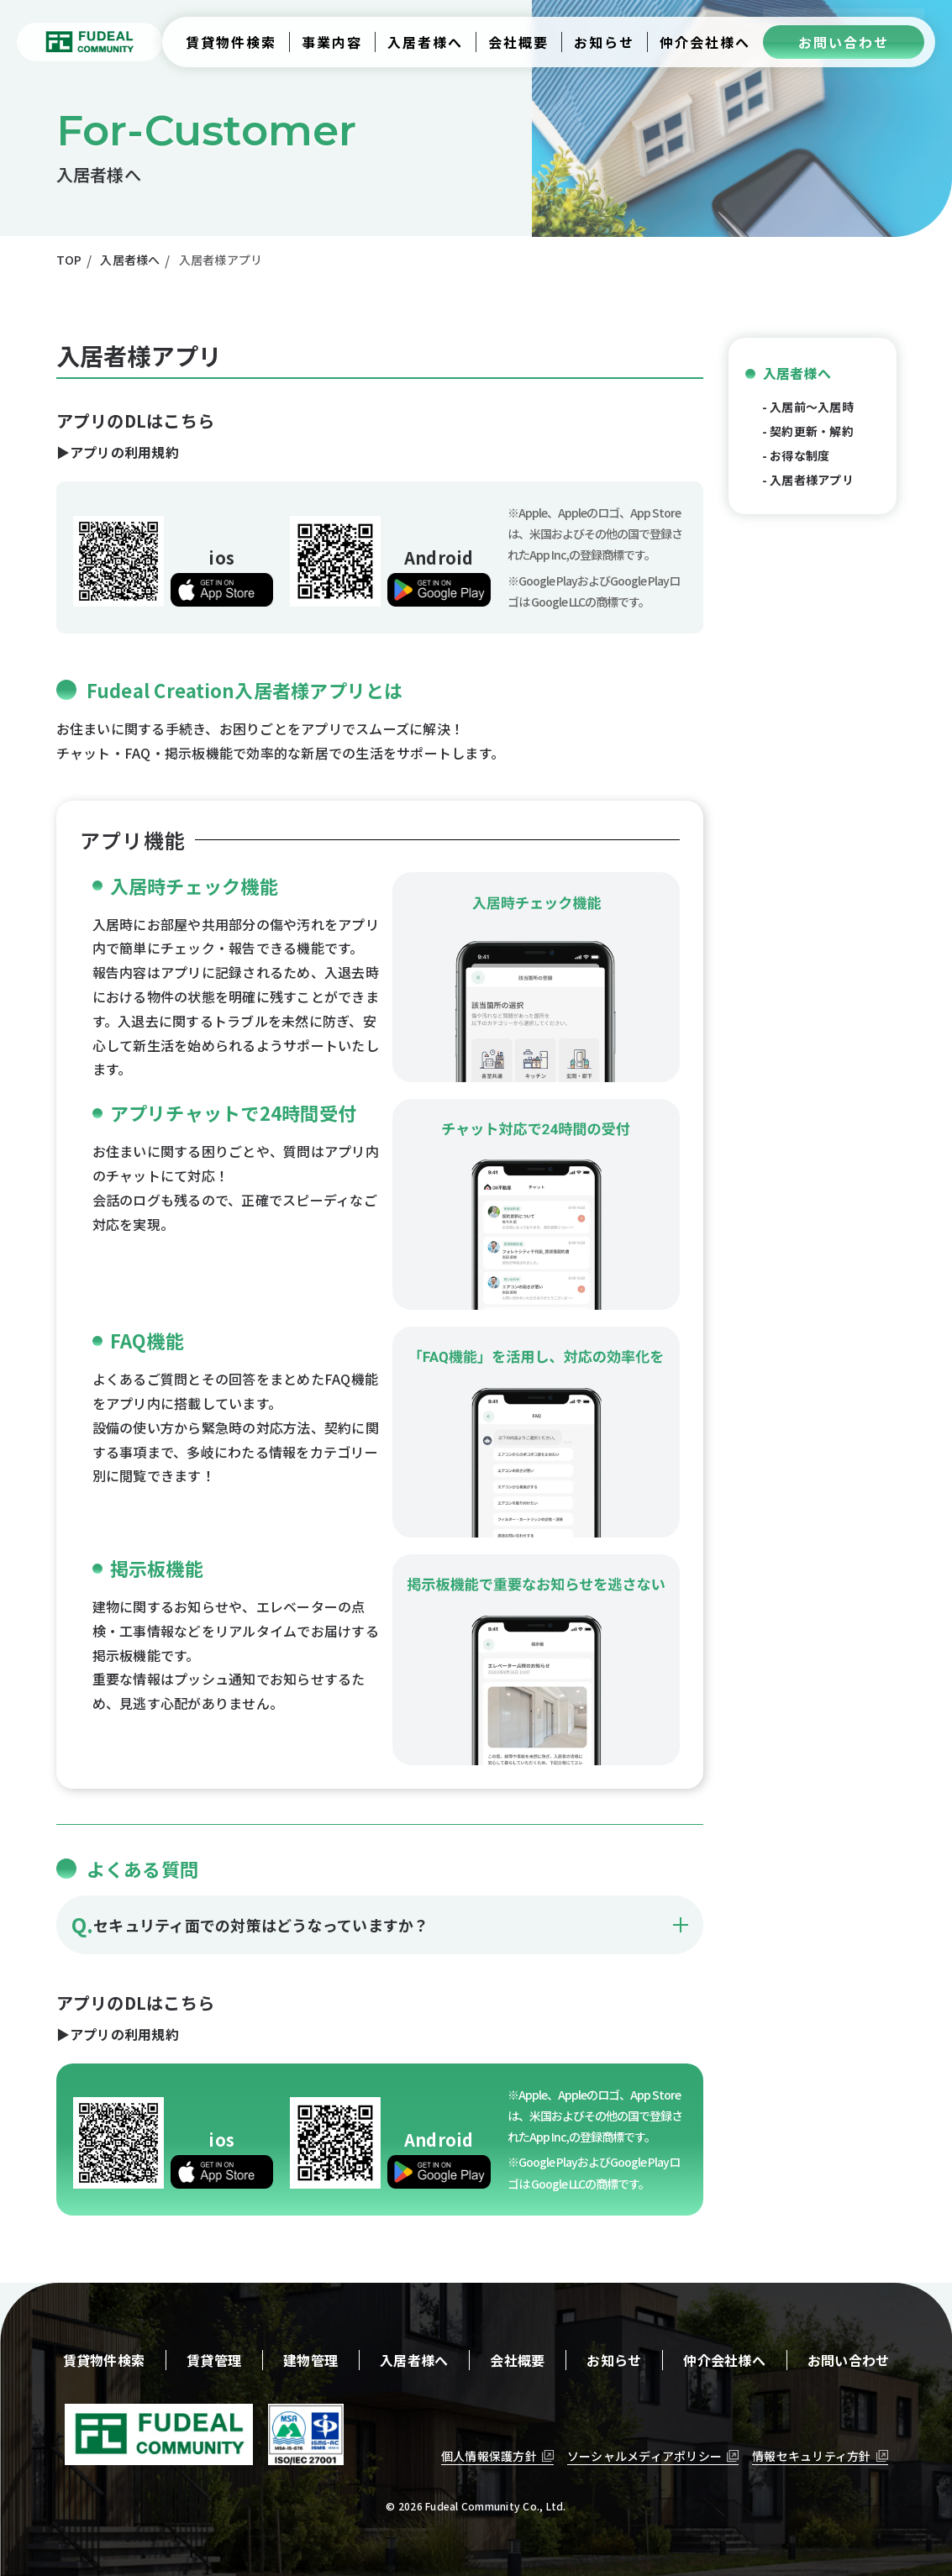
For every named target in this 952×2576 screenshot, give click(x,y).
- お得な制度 (796, 455)
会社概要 (517, 2360)
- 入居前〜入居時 (808, 406)
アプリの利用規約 (124, 452)
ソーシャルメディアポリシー (644, 2455)
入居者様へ (797, 373)
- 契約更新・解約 (808, 431)
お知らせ (613, 2360)
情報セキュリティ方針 (811, 2455)
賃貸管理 (214, 2360)
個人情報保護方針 (489, 2455)
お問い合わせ (848, 2360)
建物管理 (310, 2360)
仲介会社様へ (724, 2360)
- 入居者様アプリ (808, 479)
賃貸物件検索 (104, 2360)
